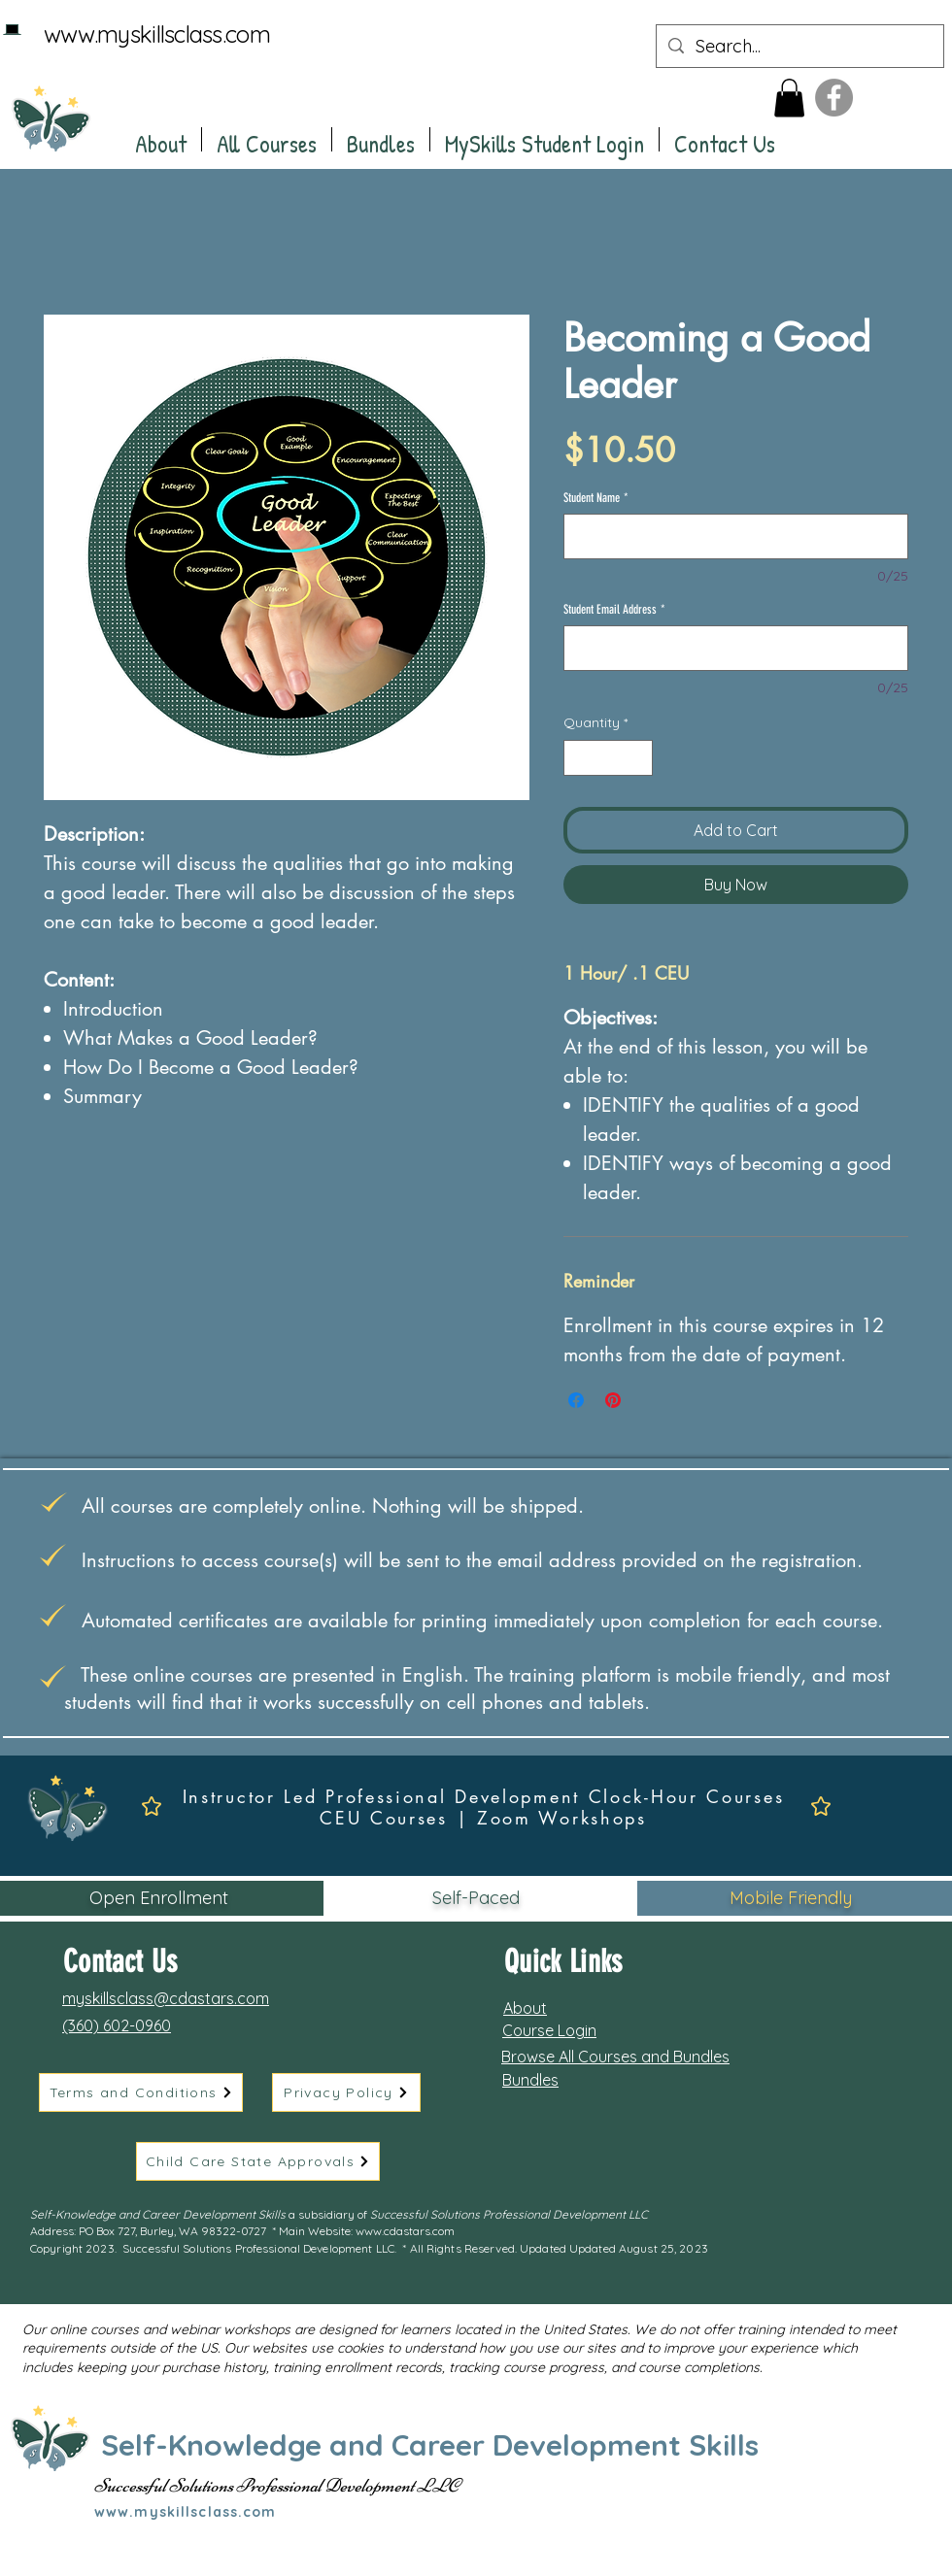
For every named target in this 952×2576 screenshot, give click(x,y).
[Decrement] (578, 758)
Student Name (596, 497)
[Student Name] (735, 536)
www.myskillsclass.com (157, 34)
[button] (789, 98)
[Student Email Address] (735, 648)
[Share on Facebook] (576, 1400)
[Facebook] (834, 98)
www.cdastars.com (405, 2231)
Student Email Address (614, 609)
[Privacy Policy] (346, 2092)
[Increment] (638, 758)
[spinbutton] (608, 758)
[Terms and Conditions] (141, 2092)
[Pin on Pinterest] (613, 1400)
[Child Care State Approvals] (258, 2161)
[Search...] (799, 46)
